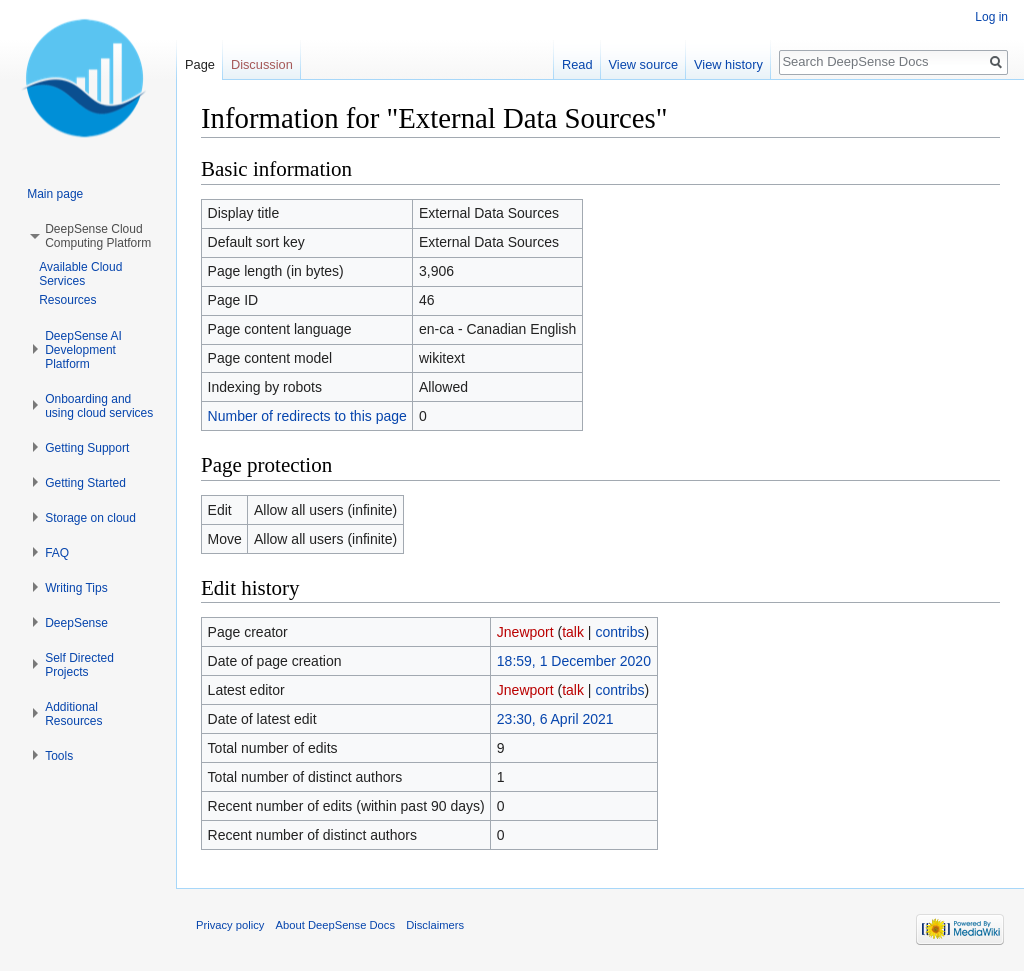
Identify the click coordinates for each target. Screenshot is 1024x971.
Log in (991, 17)
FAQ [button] (57, 553)
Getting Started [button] (85, 483)
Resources (67, 300)
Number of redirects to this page (307, 416)
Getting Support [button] (87, 448)
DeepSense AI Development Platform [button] (83, 350)
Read (577, 64)
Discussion (262, 64)
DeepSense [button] (76, 623)
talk (573, 632)
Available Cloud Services (80, 274)
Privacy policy (230, 925)
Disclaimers (435, 925)
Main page (55, 194)
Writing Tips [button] (76, 588)
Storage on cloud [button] (90, 518)
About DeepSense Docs (335, 925)
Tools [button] (59, 756)
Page (200, 64)
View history (728, 64)
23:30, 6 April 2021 (555, 719)
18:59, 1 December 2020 (574, 661)
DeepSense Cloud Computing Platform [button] (98, 236)
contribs (619, 632)
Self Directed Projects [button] (79, 665)
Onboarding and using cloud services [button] (99, 406)
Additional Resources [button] (73, 714)
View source (643, 64)
